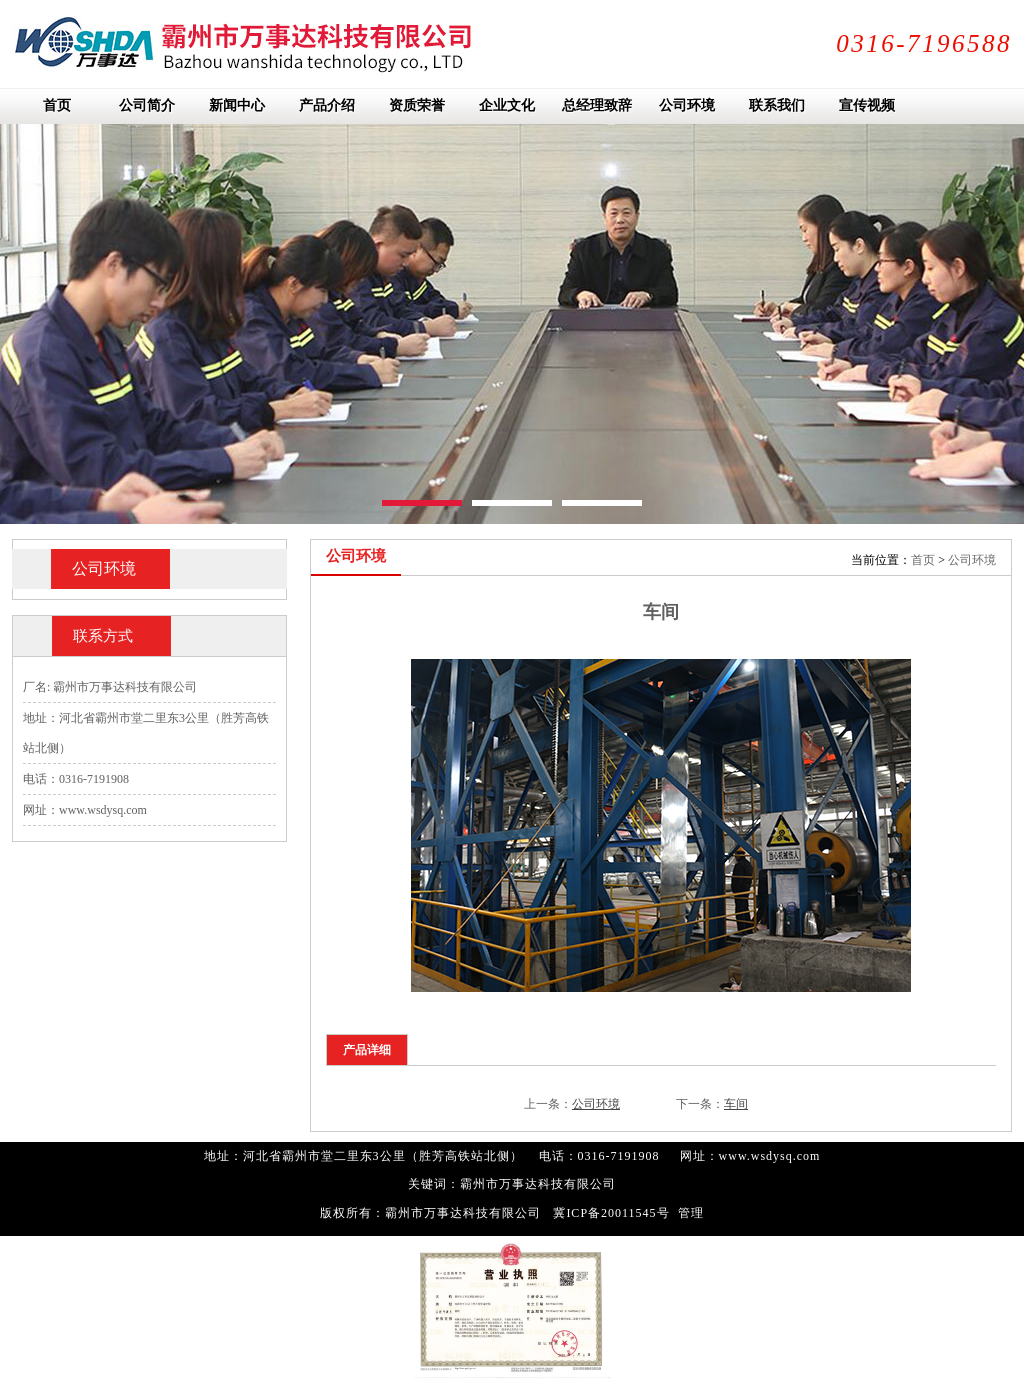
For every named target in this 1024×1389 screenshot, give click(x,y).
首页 (923, 560)
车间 (736, 1104)
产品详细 (367, 1050)
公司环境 (972, 560)
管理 (691, 1213)
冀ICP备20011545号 (611, 1213)
